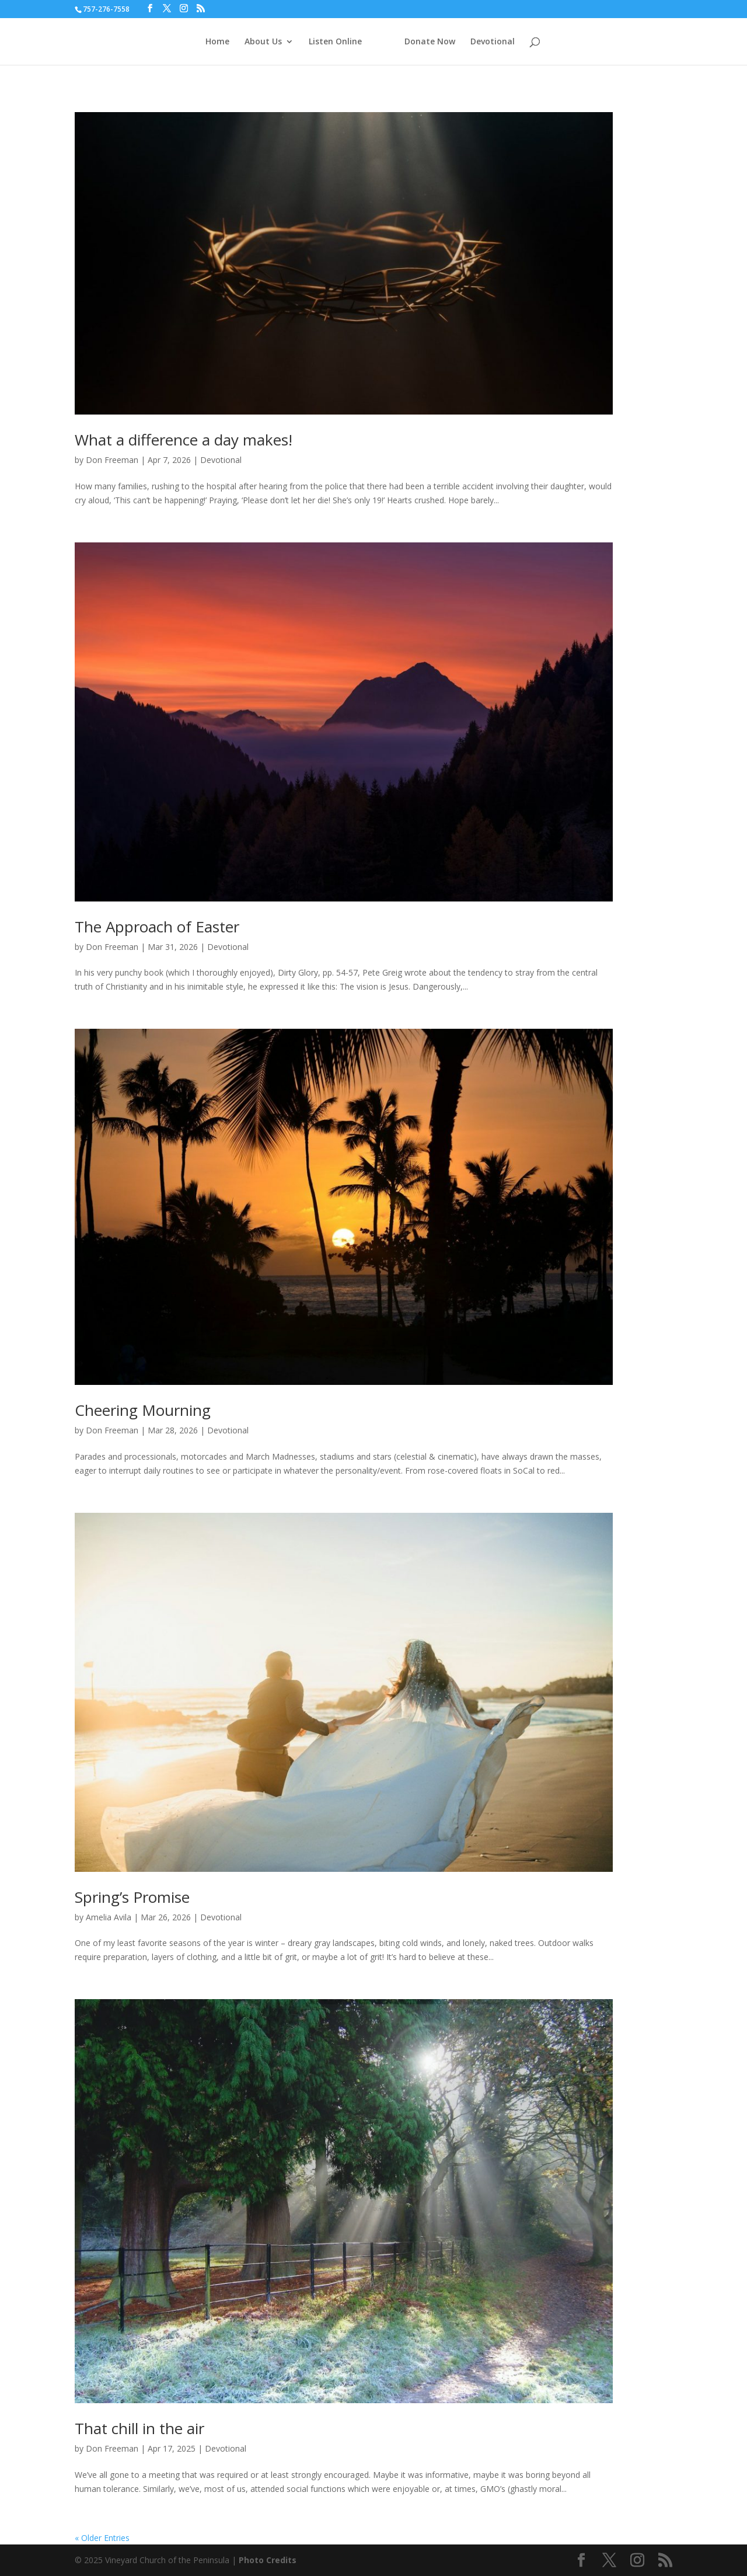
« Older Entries (102, 2537)
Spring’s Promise (132, 1896)
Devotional (492, 42)
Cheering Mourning (143, 1410)
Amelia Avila (108, 1917)
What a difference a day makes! (183, 439)
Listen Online (335, 42)
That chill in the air (139, 2428)
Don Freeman (112, 459)
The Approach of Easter (157, 926)
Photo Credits (267, 2559)
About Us (263, 42)
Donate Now (429, 42)
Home (217, 42)
